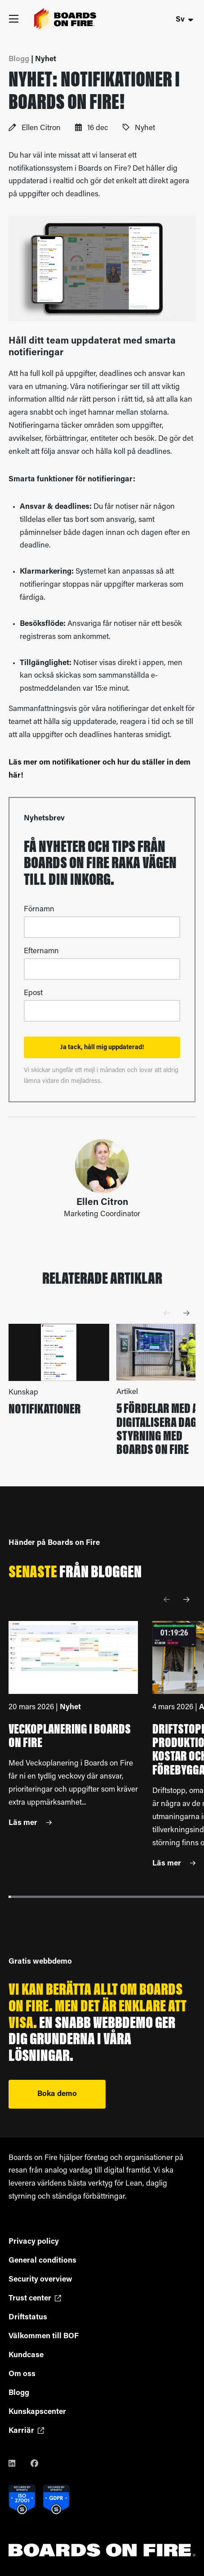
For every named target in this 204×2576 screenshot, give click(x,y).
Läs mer (30, 1823)
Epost (33, 993)
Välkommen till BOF (44, 2336)
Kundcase (26, 2355)
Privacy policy (34, 2242)
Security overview (40, 2279)
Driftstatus (28, 2317)
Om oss (22, 2374)
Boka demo (57, 2094)
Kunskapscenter (37, 2412)
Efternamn (41, 951)
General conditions (42, 2260)
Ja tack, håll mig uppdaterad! (102, 1047)
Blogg (19, 2393)
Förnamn (39, 909)
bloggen (116, 1573)
